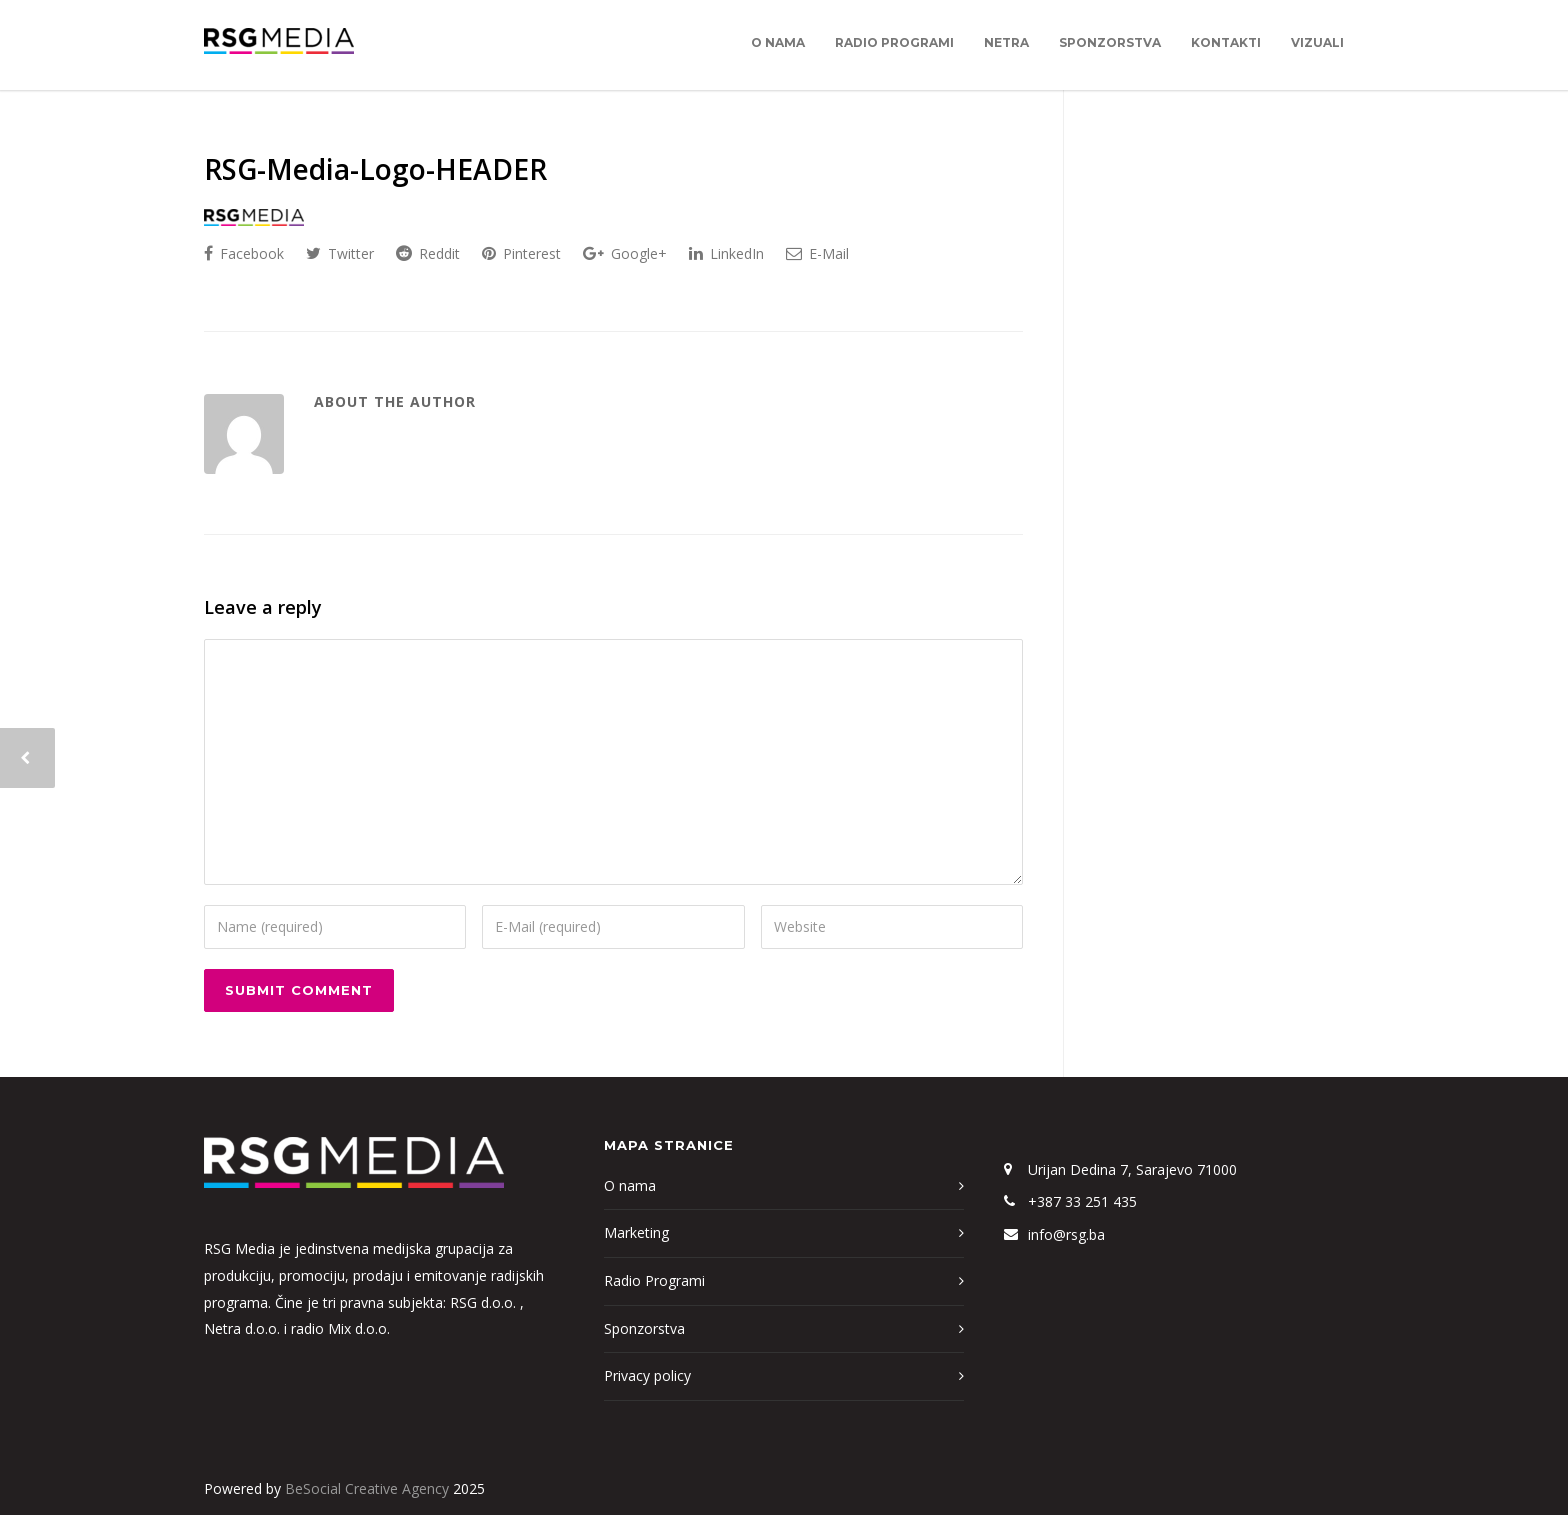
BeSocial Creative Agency (367, 1488)
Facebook (244, 253)
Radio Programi (894, 42)
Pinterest (521, 253)
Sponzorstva (1110, 42)
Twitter (340, 253)
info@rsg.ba (1066, 1234)
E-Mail (817, 253)
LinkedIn (726, 253)
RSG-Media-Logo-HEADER (375, 169)
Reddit (428, 253)
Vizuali (1317, 42)
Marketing (636, 1232)
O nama (778, 42)
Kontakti (1226, 42)
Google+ (625, 253)
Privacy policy (647, 1375)
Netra (1006, 42)
